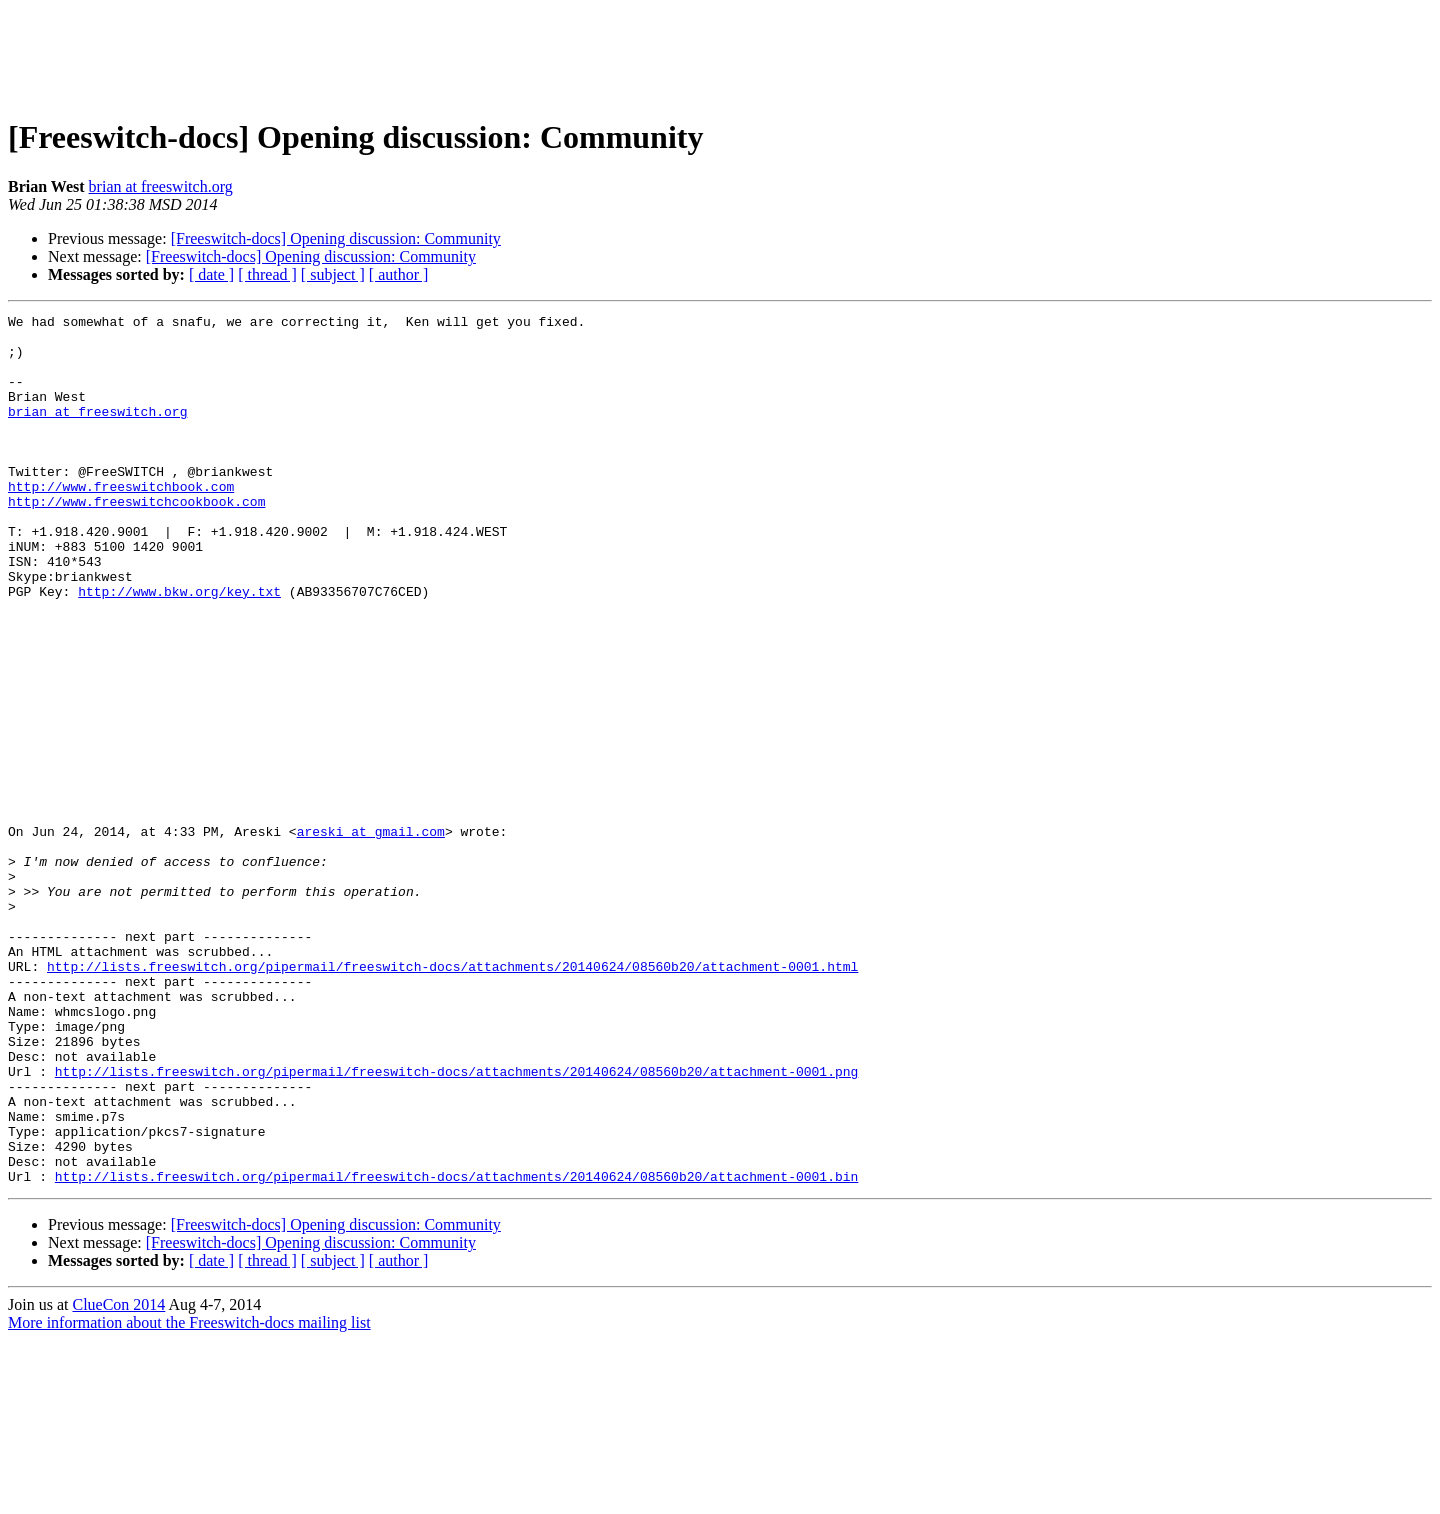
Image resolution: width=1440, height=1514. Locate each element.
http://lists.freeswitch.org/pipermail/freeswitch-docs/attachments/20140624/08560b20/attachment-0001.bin (456, 1350)
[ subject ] (333, 274)
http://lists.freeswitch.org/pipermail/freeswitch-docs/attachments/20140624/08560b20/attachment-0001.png (456, 1224)
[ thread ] (267, 274)
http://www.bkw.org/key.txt (179, 648)
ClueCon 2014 (118, 1478)
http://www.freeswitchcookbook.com (136, 540)
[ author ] (399, 274)
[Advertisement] (720, 53)
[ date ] (211, 274)
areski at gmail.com (371, 936)
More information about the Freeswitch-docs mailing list (189, 1496)
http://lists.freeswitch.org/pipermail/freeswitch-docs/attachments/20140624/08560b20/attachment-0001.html (452, 1098)
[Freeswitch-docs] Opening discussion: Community (336, 238)
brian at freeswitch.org (161, 186)
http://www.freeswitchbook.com (121, 522)
